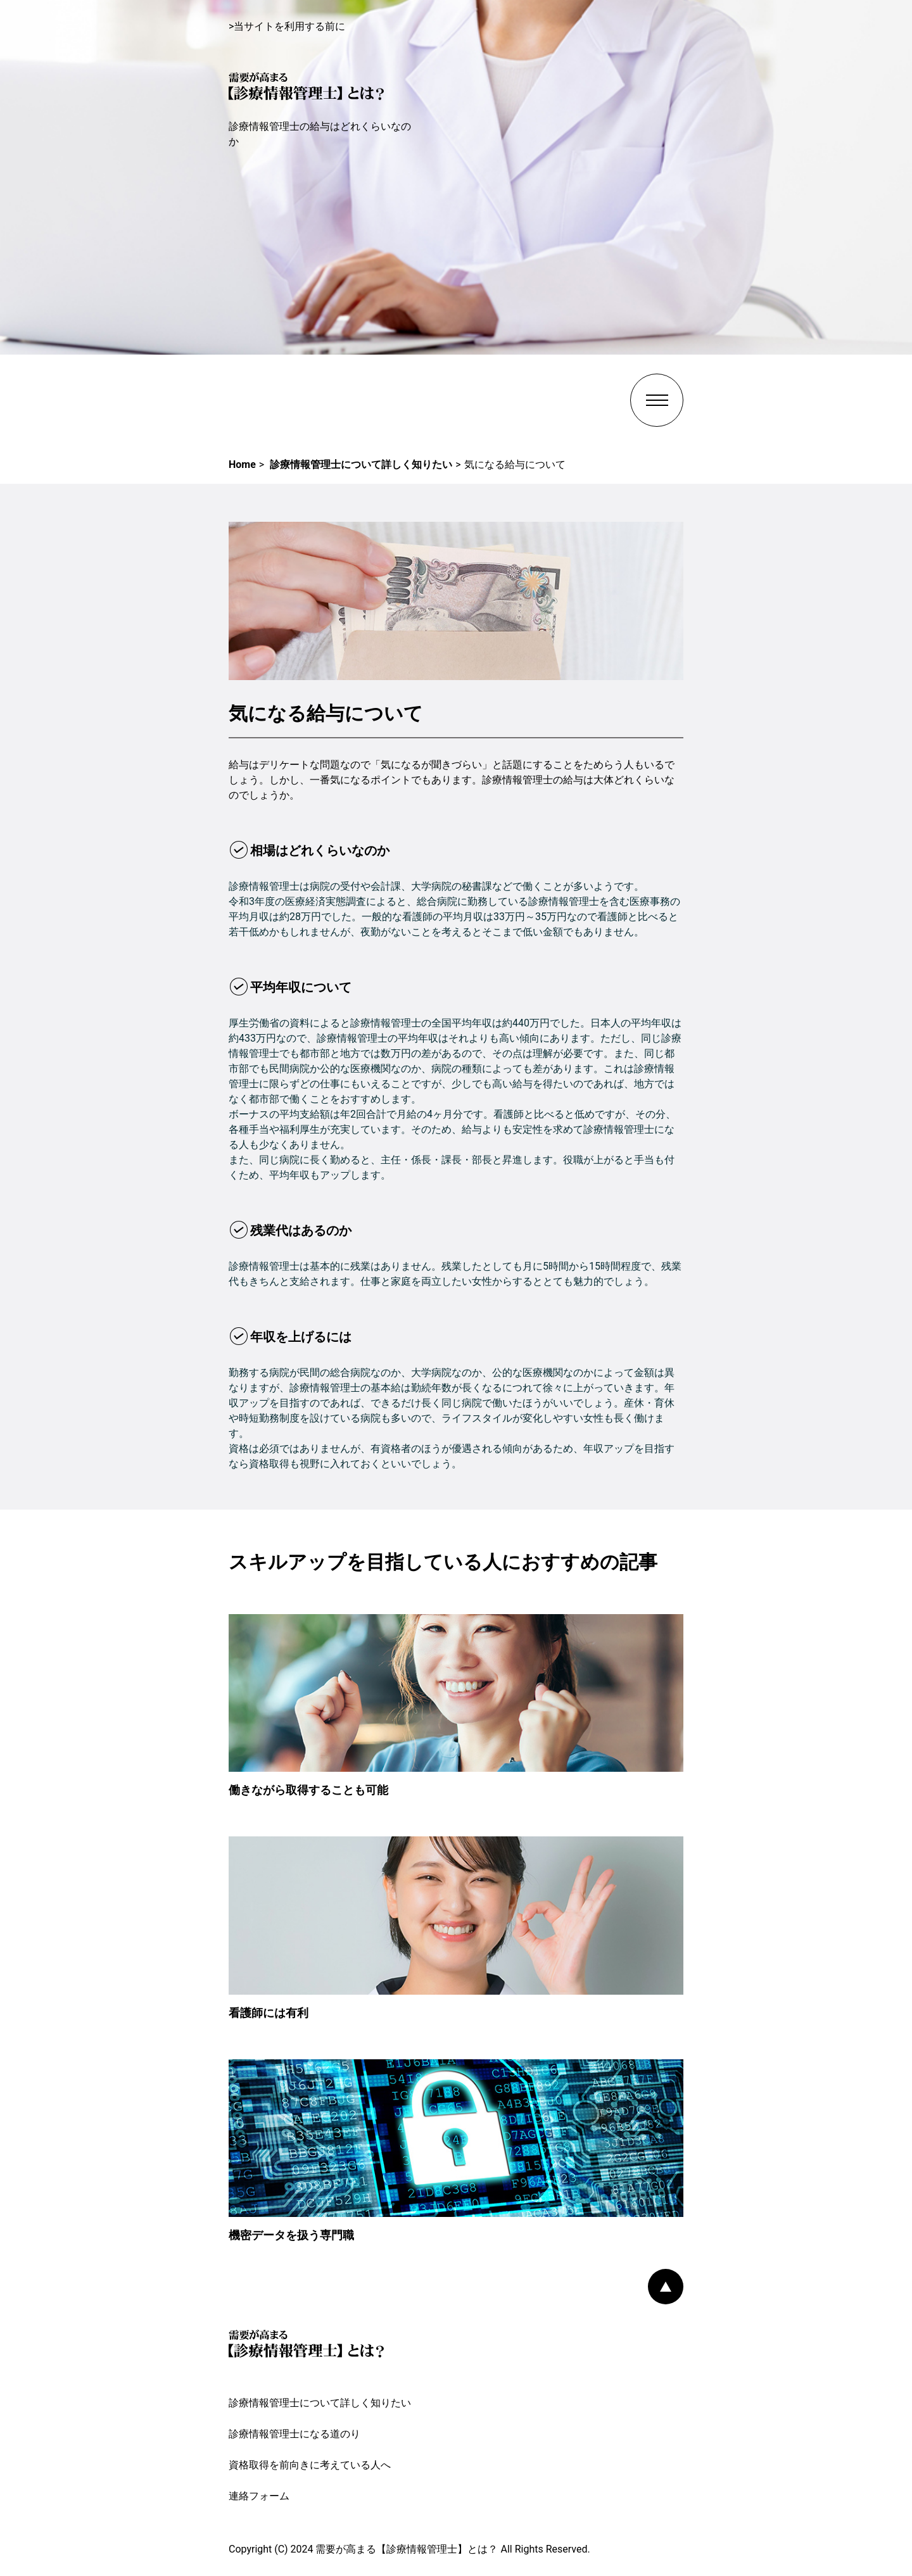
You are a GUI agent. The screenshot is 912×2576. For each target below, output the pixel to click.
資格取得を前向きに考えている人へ (310, 2465)
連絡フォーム (259, 2496)
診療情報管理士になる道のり (294, 2434)
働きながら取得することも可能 (308, 1789)
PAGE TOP (665, 2286)
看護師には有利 (268, 2012)
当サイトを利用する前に (289, 26)
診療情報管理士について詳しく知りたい (320, 2403)
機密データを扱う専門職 (291, 2235)
